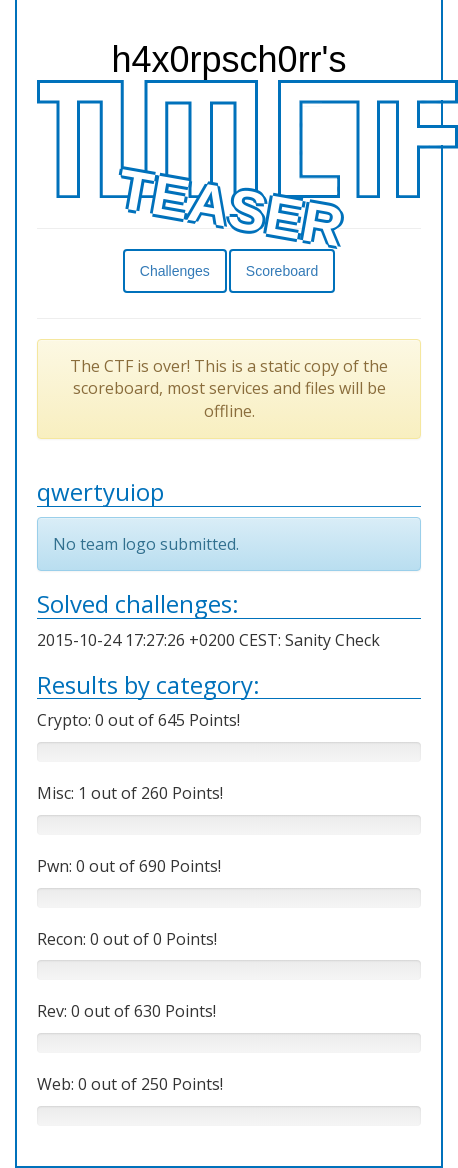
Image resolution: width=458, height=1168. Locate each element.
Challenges (175, 271)
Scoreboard (282, 271)
